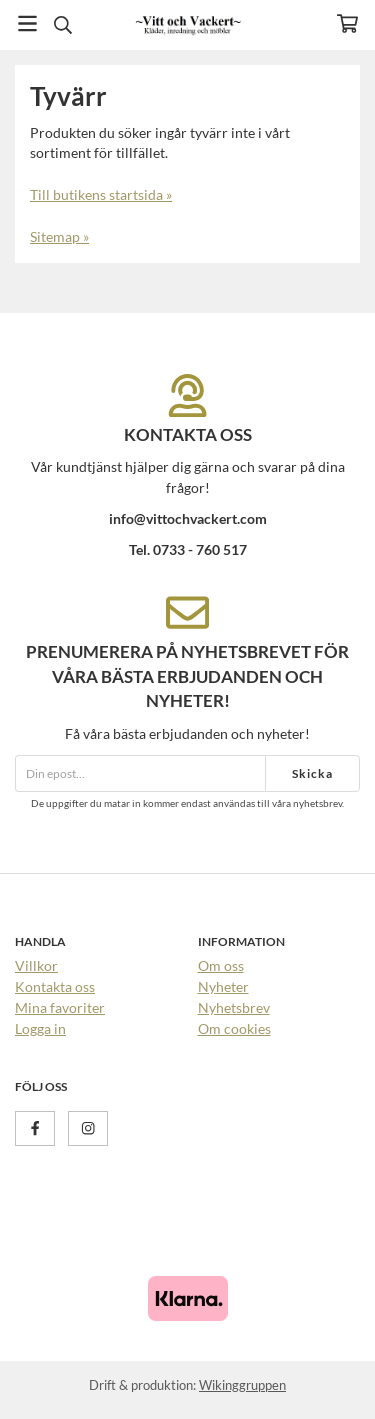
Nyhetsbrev (234, 1007)
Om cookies (234, 1028)
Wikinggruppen (242, 1385)
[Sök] (62, 25)
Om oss (221, 965)
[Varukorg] (347, 23)
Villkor (36, 965)
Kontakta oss (55, 986)
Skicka (312, 773)
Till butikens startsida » (101, 194)
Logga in (40, 1028)
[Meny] (27, 23)
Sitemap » (59, 236)
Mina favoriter (60, 1007)
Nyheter (223, 986)
